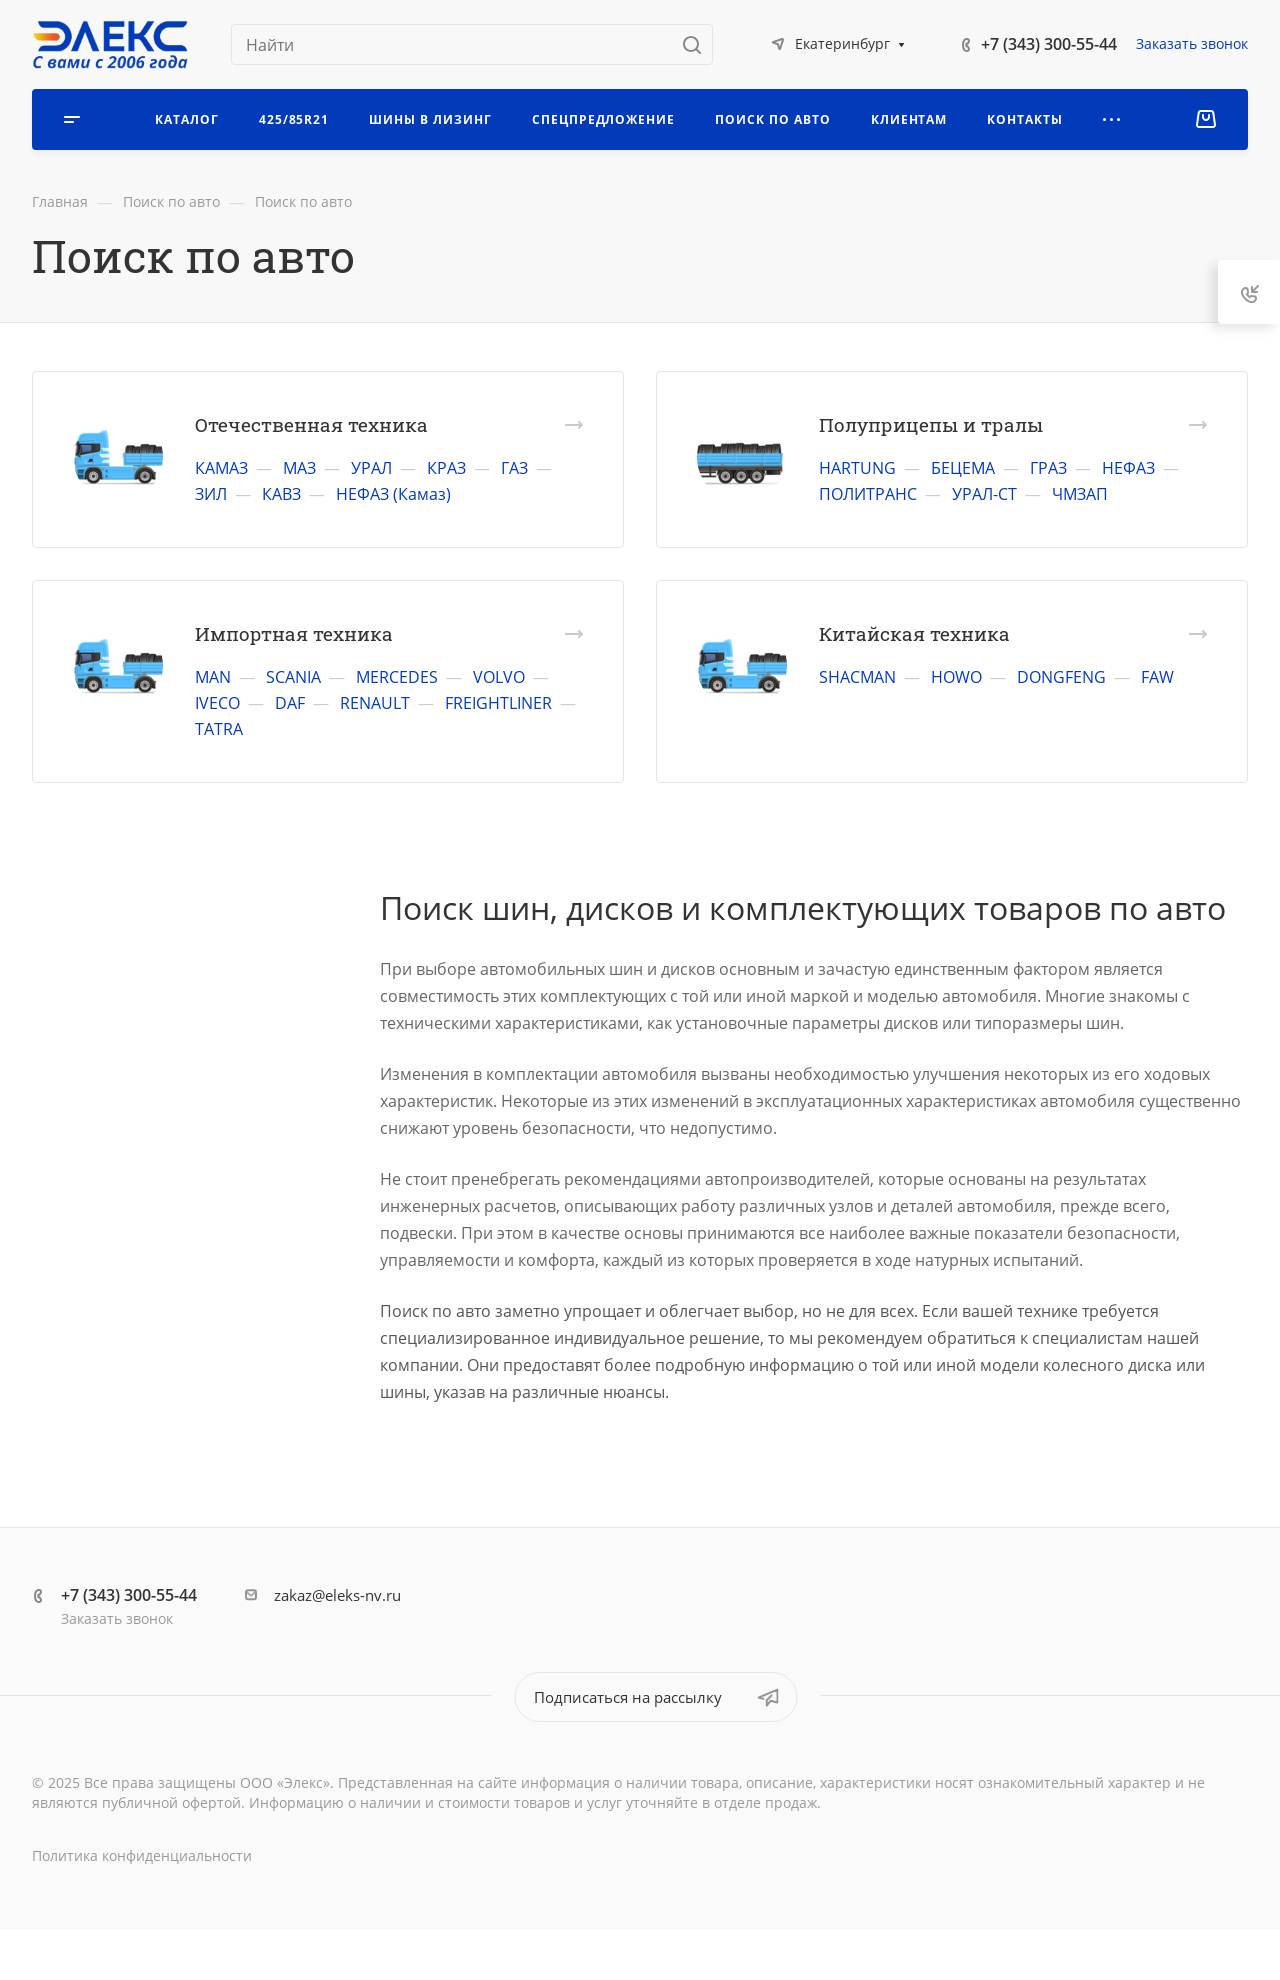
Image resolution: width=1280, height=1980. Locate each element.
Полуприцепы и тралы (931, 424)
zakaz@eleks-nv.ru (337, 1595)
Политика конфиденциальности (142, 1855)
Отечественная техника (311, 424)
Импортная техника (294, 633)
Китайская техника (914, 633)
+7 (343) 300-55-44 (1049, 44)
